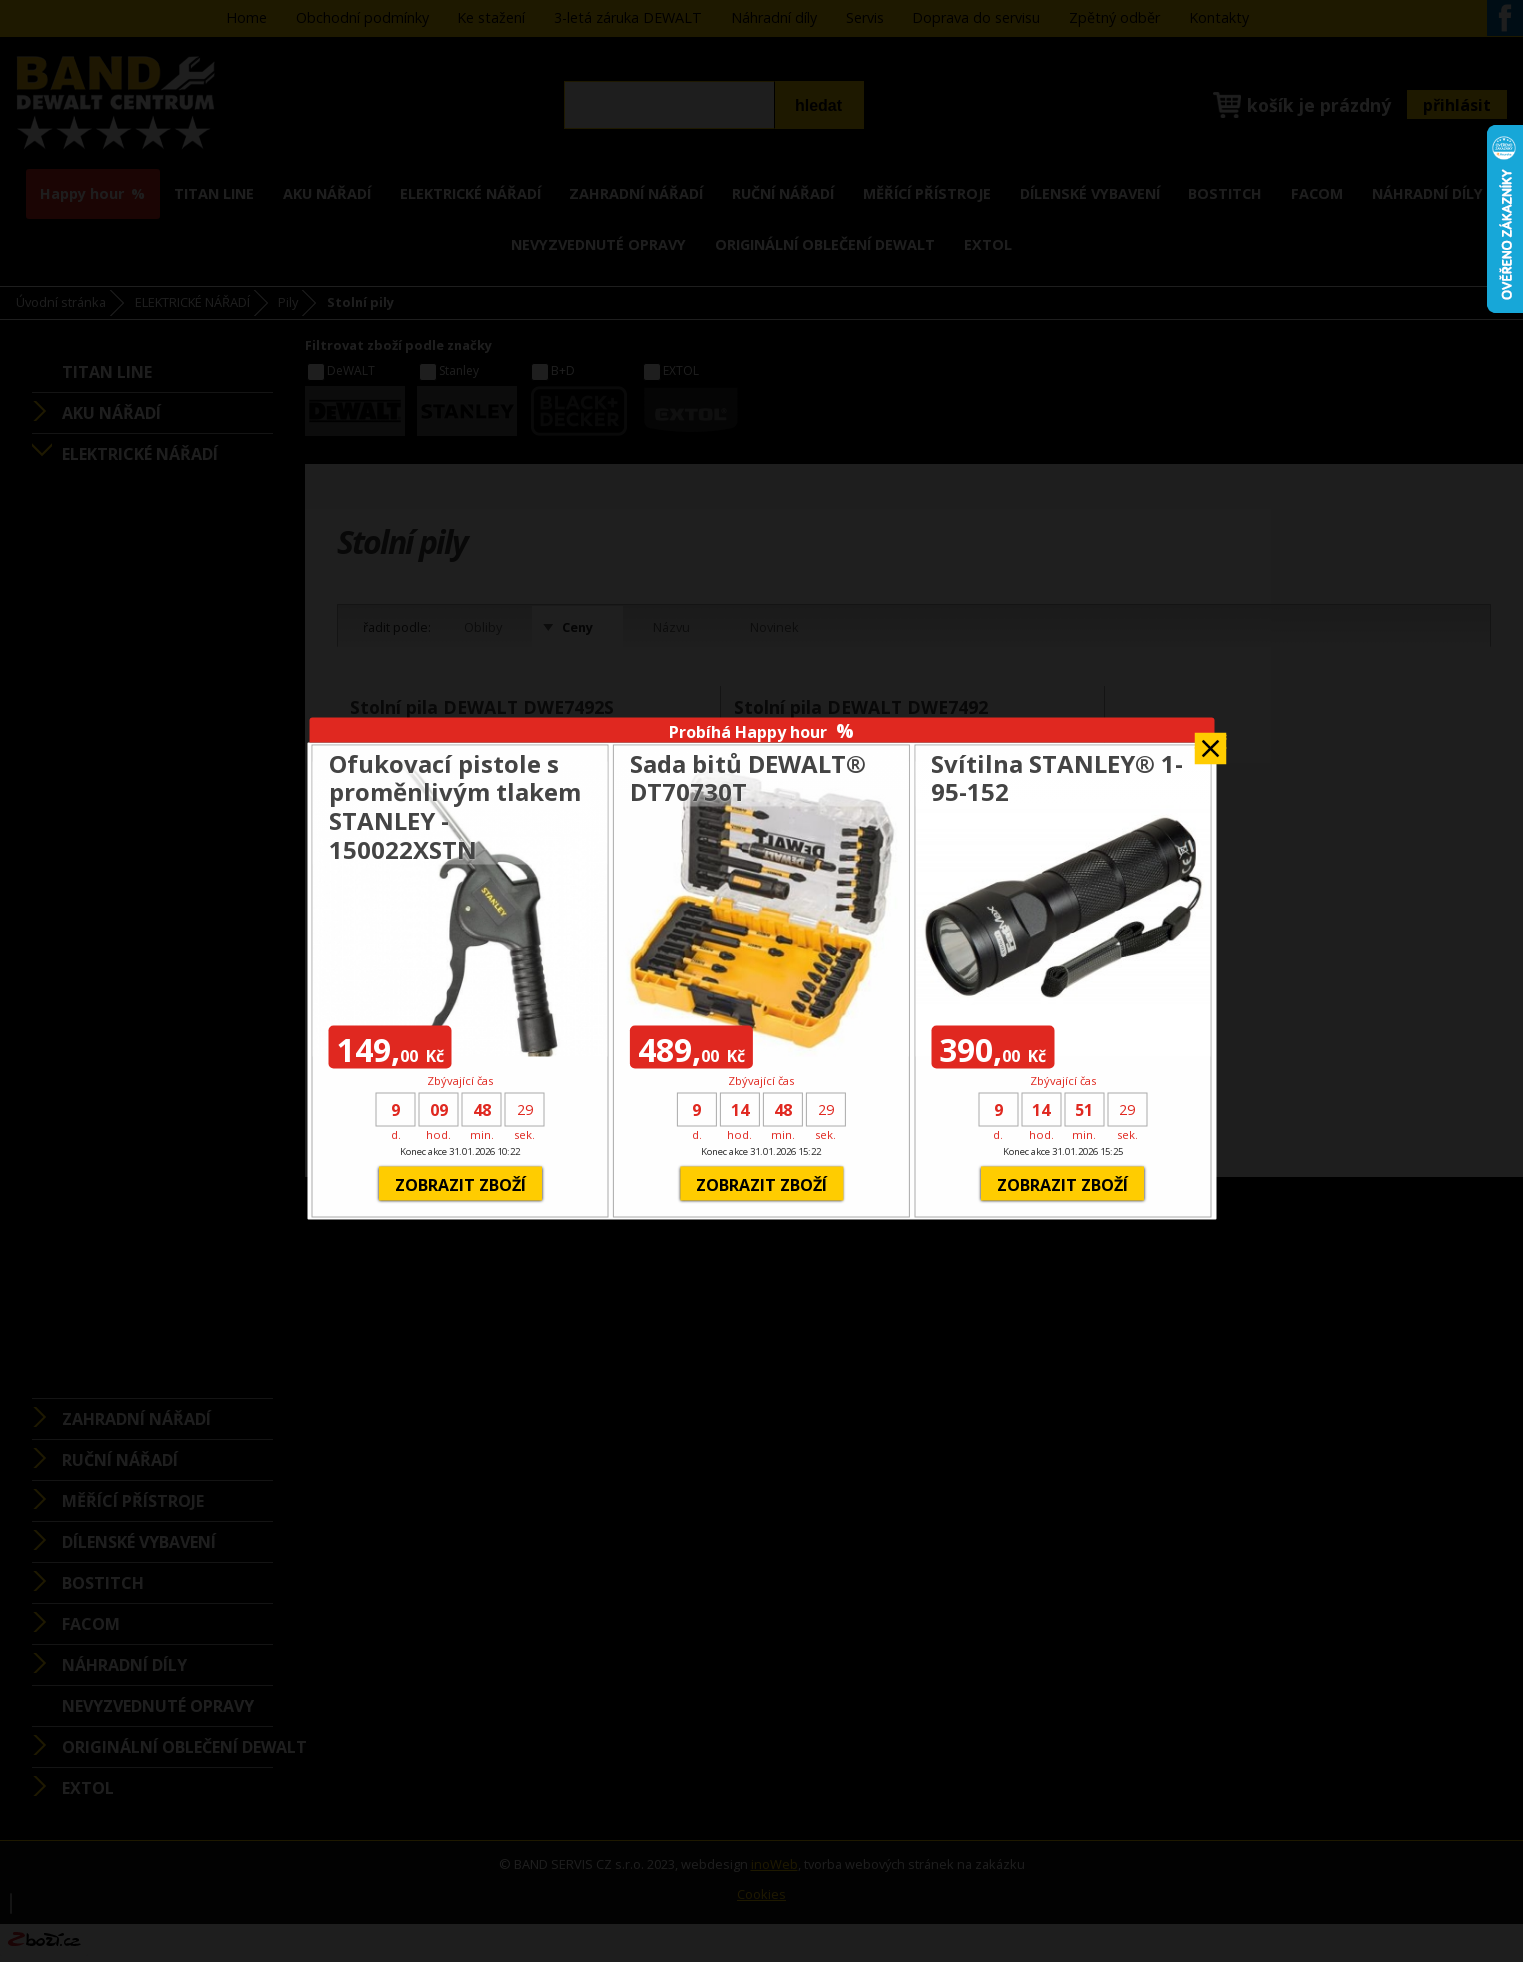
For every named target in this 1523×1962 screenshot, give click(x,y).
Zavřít (1210, 742)
